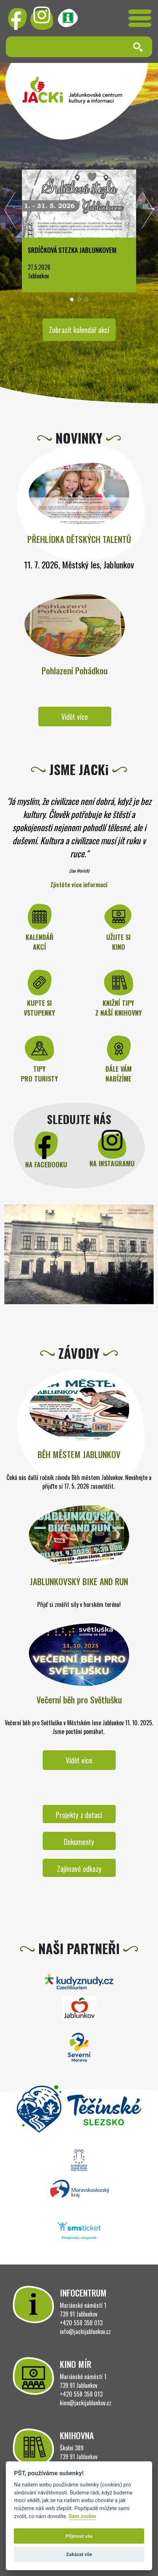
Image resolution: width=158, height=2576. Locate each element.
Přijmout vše (78, 2536)
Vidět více (74, 716)
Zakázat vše (79, 2554)
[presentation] (10, 211)
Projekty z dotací (79, 1814)
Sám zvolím (82, 2516)
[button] (72, 299)
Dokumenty (79, 1841)
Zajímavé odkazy (79, 1868)
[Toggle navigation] (140, 18)
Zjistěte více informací (79, 884)
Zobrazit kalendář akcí (79, 329)
